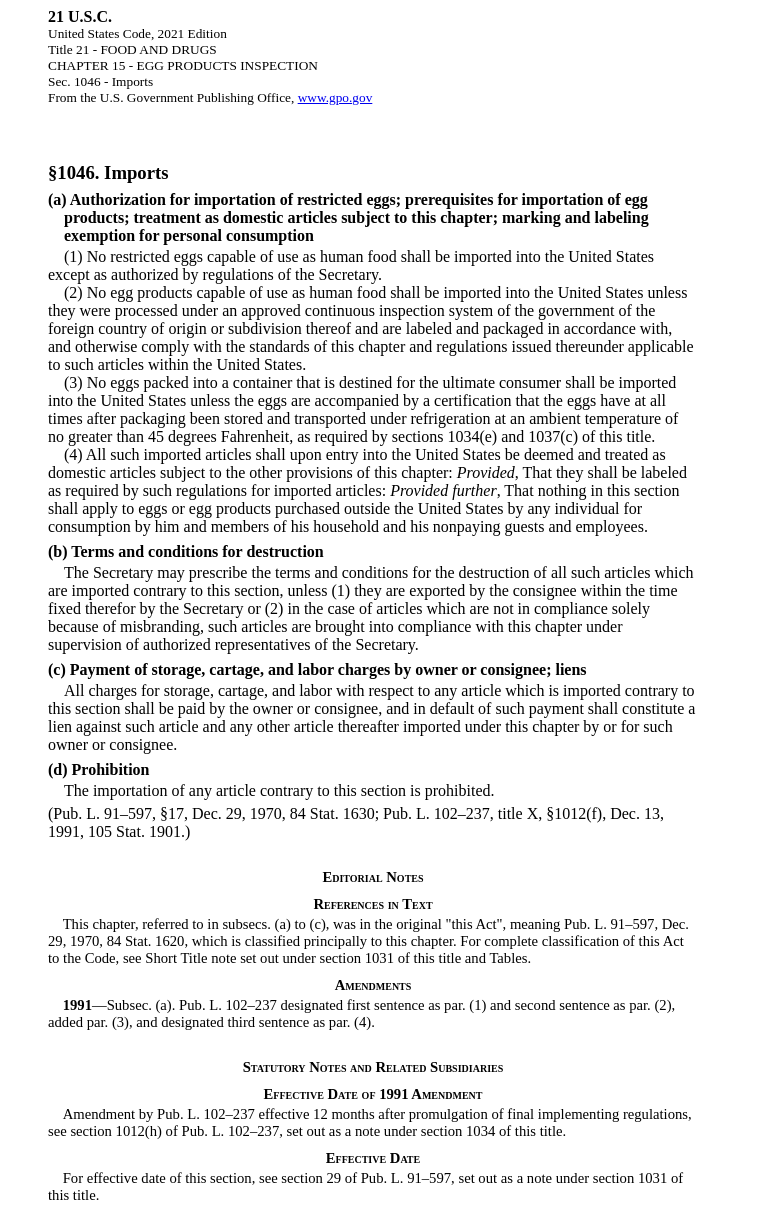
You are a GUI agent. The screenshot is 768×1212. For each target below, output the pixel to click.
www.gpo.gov (335, 97)
